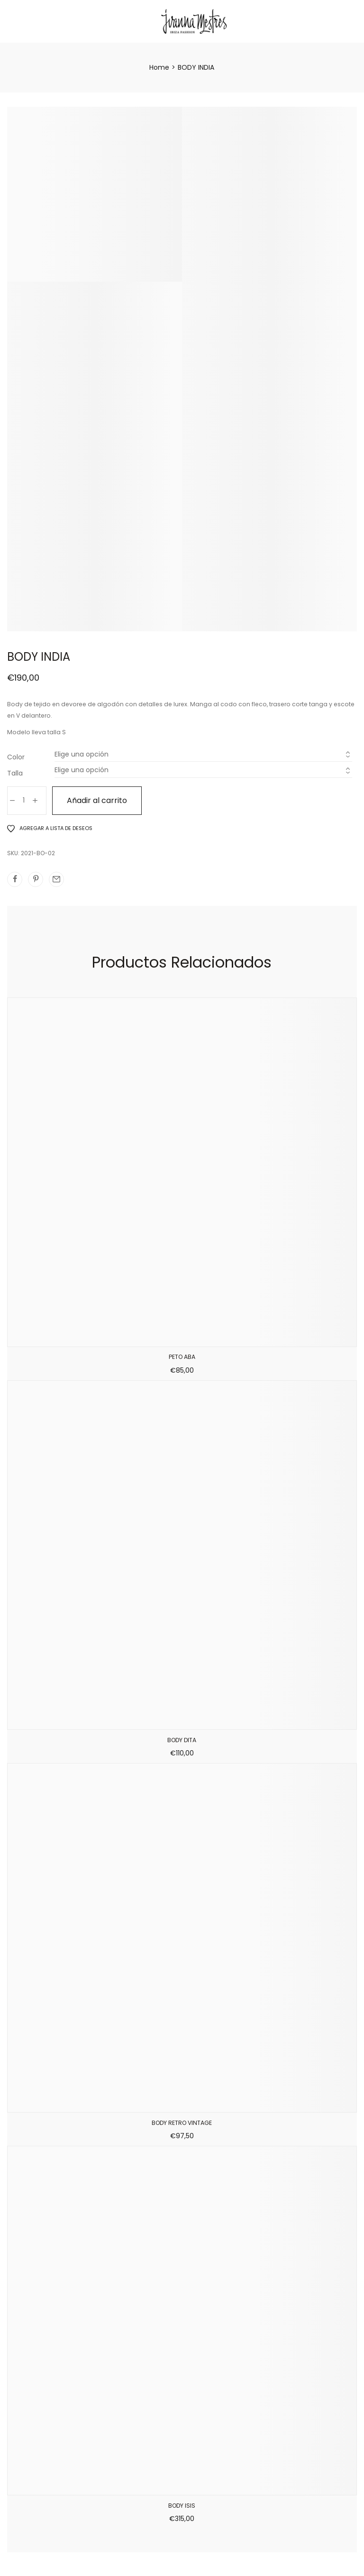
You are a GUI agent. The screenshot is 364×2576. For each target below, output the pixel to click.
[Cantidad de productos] (23, 800)
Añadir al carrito (97, 800)
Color (16, 757)
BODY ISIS (181, 2506)
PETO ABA (182, 1357)
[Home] (159, 67)
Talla (15, 773)
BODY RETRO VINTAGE (182, 2123)
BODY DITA (181, 1740)
